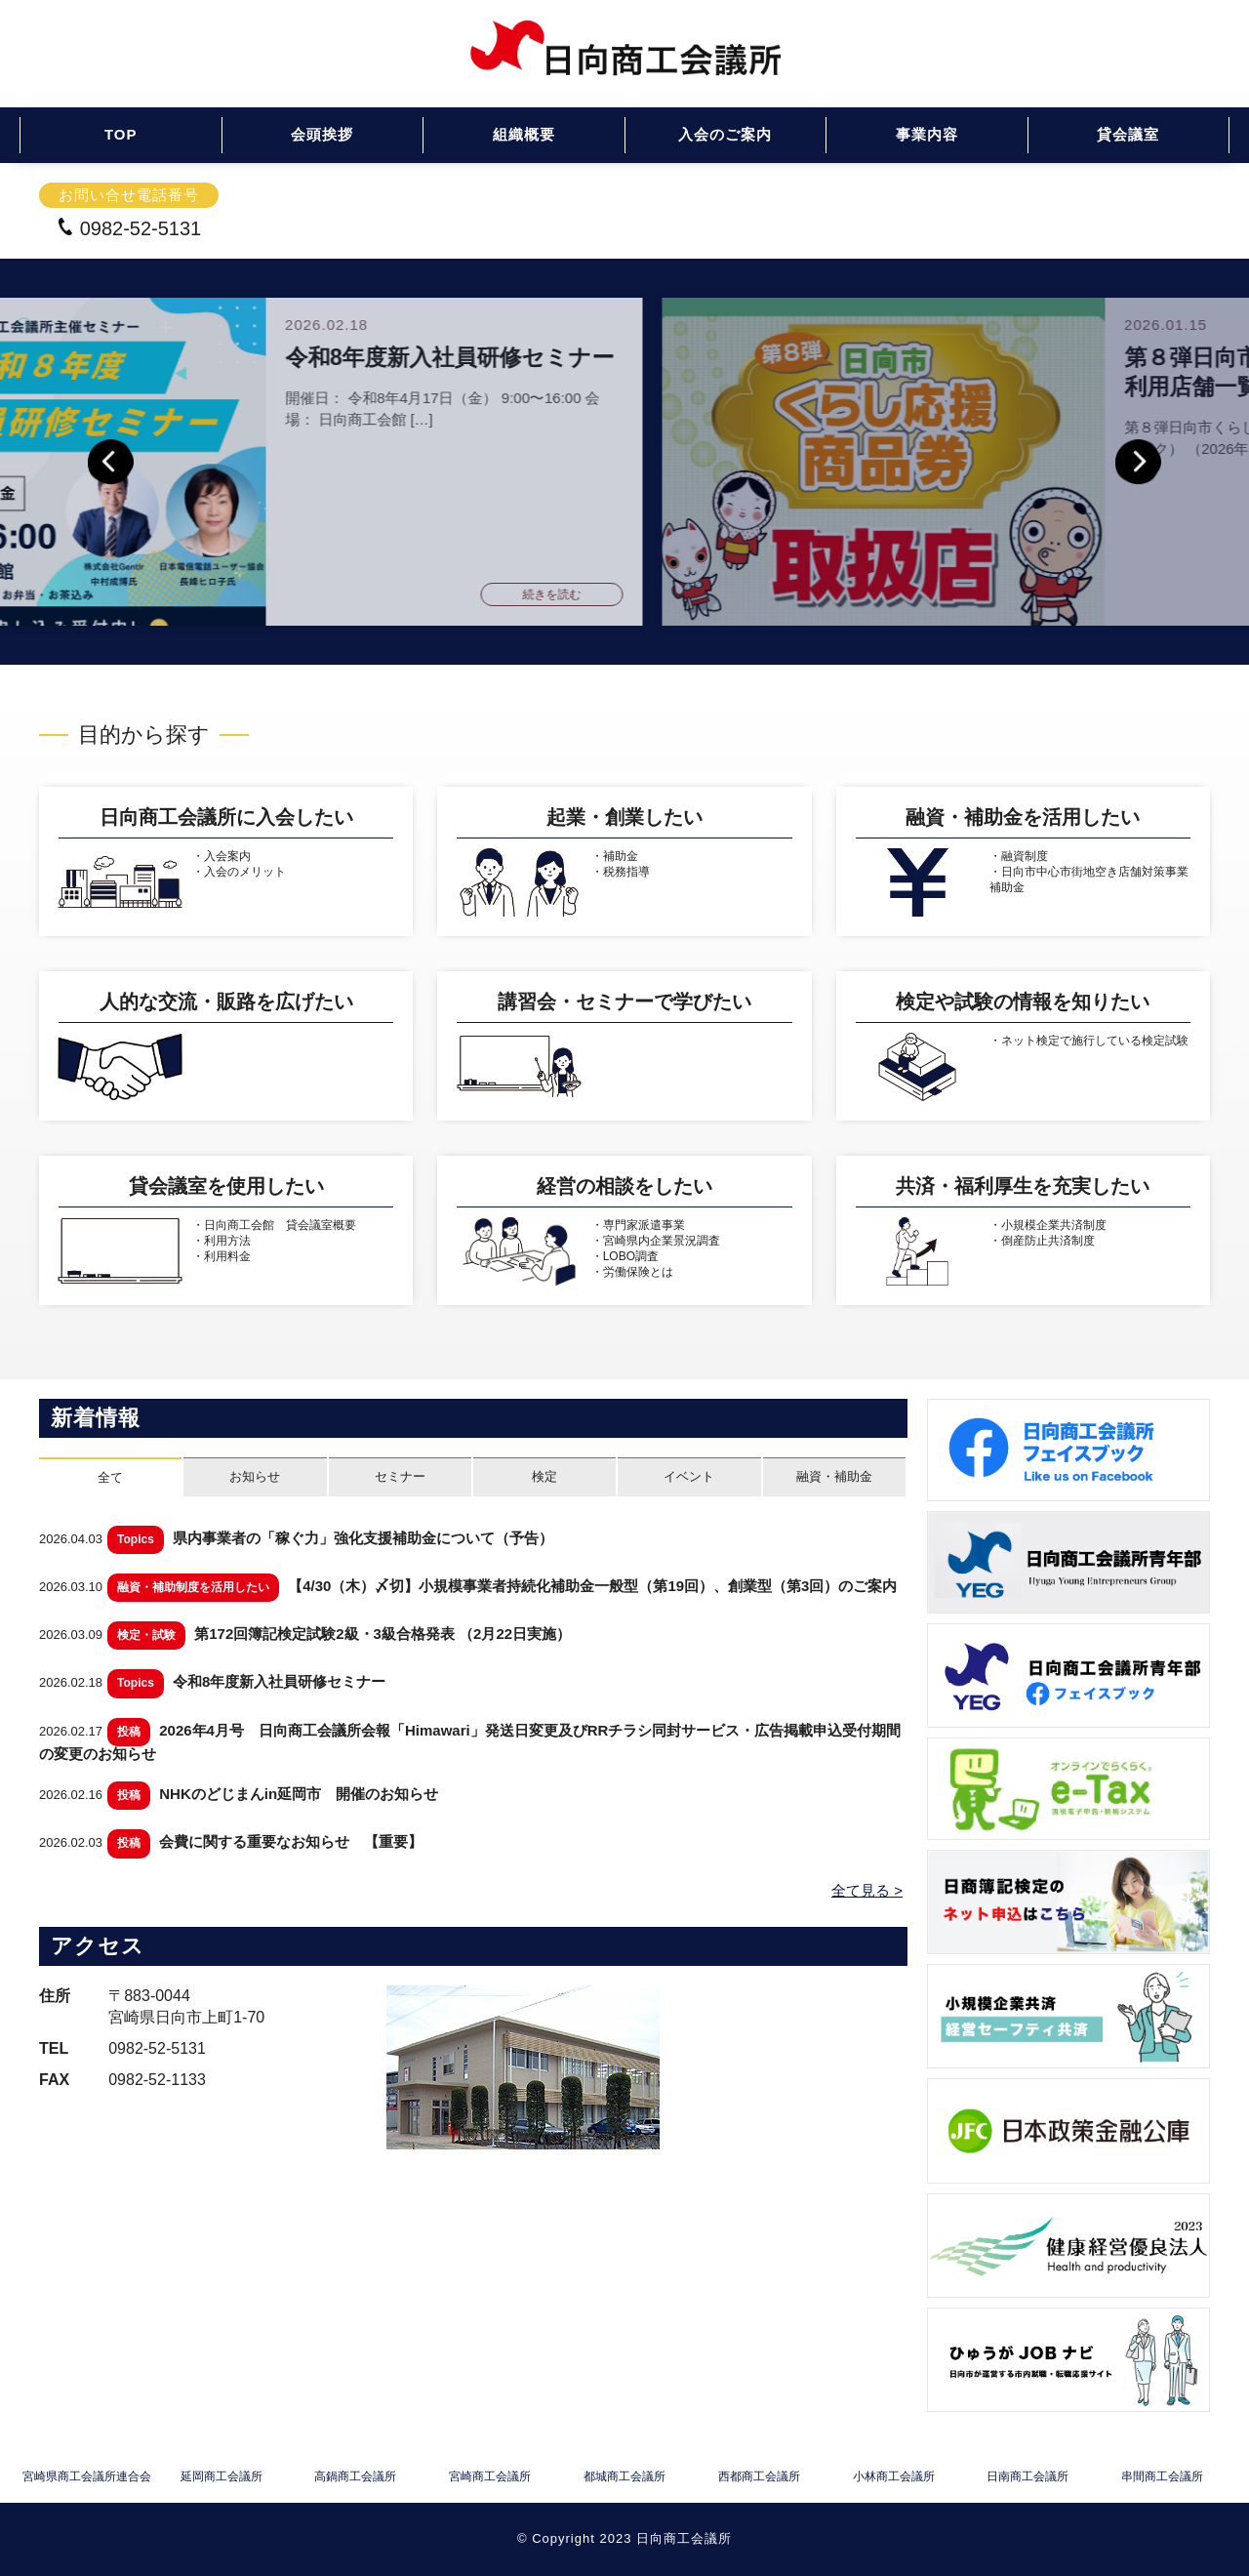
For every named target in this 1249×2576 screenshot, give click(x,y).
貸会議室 (1128, 134)
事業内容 (927, 134)
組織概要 (524, 134)
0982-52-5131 (129, 228)
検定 (544, 1476)
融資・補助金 (834, 1476)
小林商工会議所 (894, 2477)
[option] (624, 462)
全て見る (860, 1890)
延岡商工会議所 (221, 2477)
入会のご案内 (725, 134)
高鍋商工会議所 (355, 2477)
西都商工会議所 (759, 2477)
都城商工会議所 (624, 2477)
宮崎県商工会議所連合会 (86, 2477)
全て (110, 1477)
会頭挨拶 (322, 134)
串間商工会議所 (1162, 2477)
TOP (121, 134)
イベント (689, 1476)
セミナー (400, 1476)
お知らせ (254, 1476)
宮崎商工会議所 (490, 2477)
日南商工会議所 (1027, 2477)
